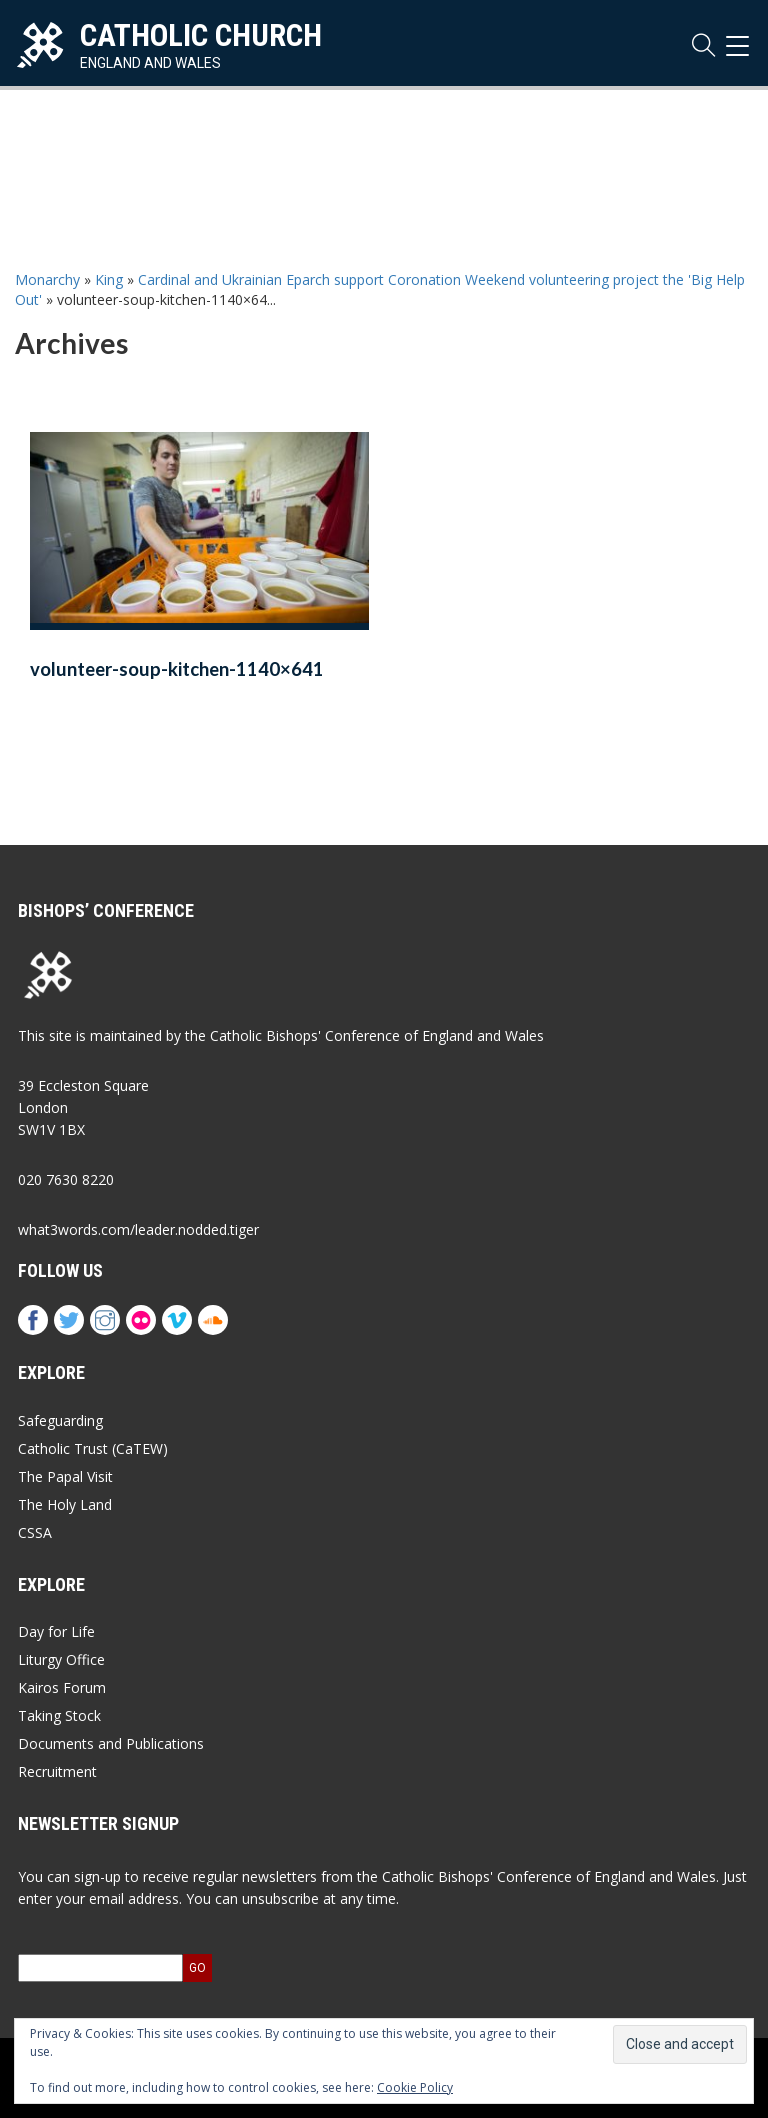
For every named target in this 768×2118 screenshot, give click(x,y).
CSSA (35, 1532)
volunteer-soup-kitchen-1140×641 (177, 669)
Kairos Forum (62, 1687)
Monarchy (47, 279)
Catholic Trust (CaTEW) (93, 1448)
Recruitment (57, 1771)
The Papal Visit (65, 1476)
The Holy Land (65, 1504)
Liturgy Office (61, 1659)
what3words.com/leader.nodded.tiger (138, 1229)
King (109, 279)
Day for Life (56, 1631)
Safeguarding (60, 1420)
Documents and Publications (111, 1743)
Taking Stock (59, 1715)
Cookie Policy (415, 2087)
